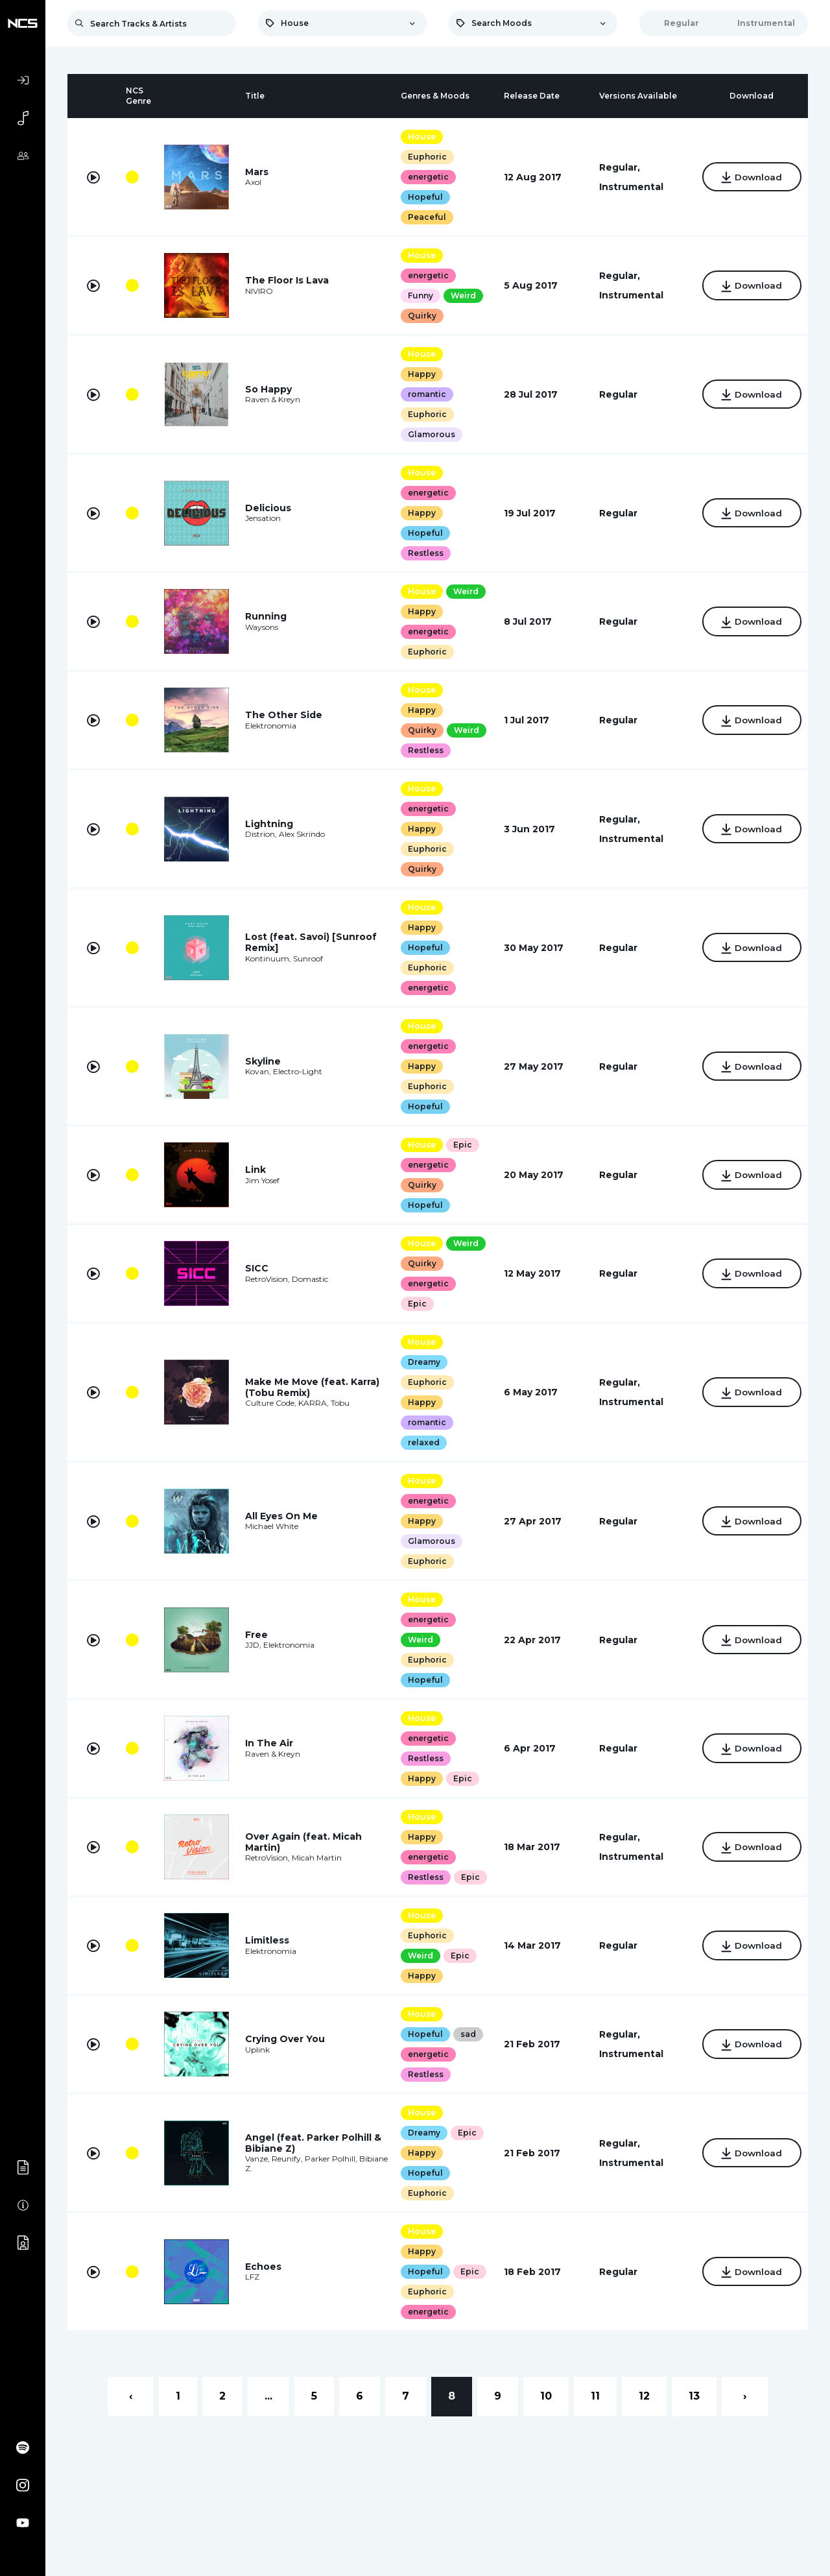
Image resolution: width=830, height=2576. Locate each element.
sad (465, 2054)
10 (546, 2416)
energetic (425, 177)
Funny (417, 295)
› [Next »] (744, 2416)
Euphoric (424, 157)
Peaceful (424, 217)
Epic (459, 1145)
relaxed (420, 1442)
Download (748, 177)
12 (644, 2416)
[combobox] (342, 23)
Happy (419, 374)
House (419, 136)
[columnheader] (93, 96)
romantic (424, 394)
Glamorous (428, 434)
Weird (460, 295)
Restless (422, 553)
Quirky (419, 315)
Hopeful (422, 197)
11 (595, 2416)
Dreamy (421, 1362)
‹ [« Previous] (130, 2416)
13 (694, 2416)
